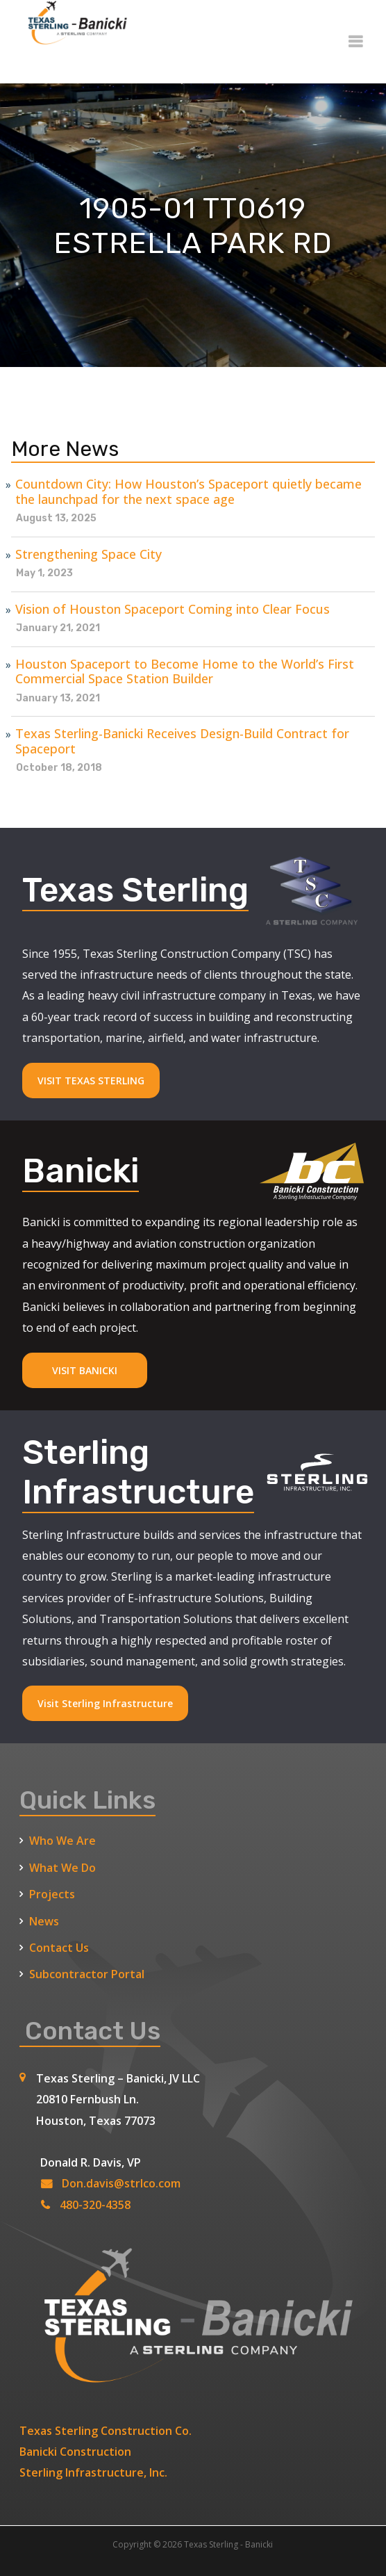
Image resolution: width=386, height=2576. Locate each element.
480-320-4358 (95, 2204)
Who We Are (62, 1840)
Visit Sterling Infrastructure (105, 1703)
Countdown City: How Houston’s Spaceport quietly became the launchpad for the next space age (188, 492)
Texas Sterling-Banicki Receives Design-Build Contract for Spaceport (182, 741)
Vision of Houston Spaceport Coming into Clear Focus (172, 609)
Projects (52, 1894)
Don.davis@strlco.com (121, 2183)
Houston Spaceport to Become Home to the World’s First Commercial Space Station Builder (184, 672)
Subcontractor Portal (86, 1974)
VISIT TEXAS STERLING (90, 1080)
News (44, 1921)
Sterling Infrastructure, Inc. (93, 2472)
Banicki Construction (75, 2451)
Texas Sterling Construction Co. (105, 2430)
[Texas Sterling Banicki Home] (74, 38)
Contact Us (59, 1947)
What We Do (62, 1867)
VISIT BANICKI (84, 1370)
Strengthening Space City (88, 554)
